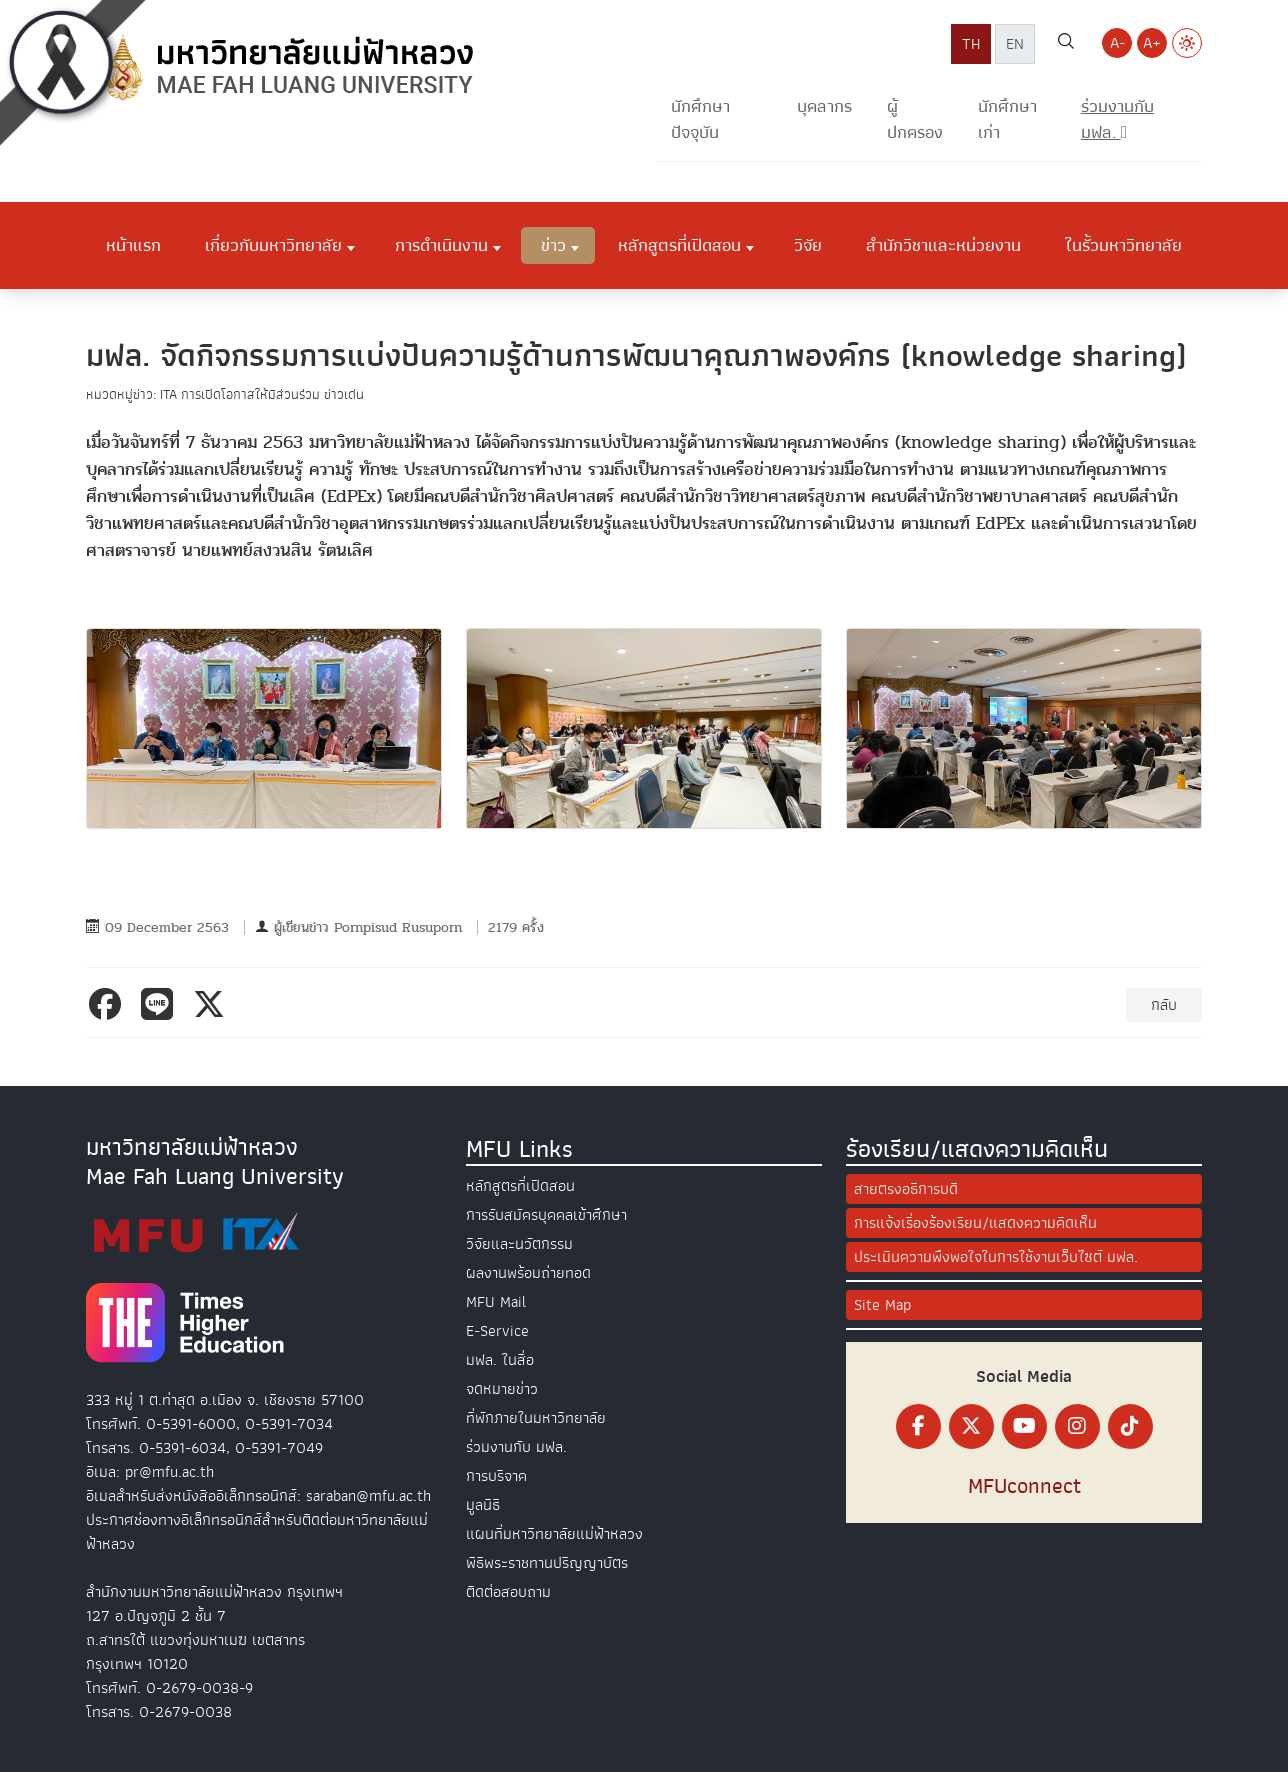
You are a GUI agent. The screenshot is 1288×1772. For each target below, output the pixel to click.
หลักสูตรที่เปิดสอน (679, 245)
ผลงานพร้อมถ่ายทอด (528, 1273)
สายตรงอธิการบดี (906, 1189)
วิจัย (808, 245)
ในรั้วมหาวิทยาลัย (1123, 245)
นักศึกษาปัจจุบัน (700, 119)
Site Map (882, 1305)
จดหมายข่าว (502, 1389)
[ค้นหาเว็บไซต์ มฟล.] (1066, 44)
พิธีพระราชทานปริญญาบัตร (547, 1563)
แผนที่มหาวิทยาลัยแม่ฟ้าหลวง (554, 1534)
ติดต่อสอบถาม (508, 1592)
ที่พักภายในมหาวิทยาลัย (536, 1418)
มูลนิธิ (483, 1505)
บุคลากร (824, 106)
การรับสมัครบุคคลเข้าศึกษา (546, 1215)
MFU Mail (496, 1302)
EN (1015, 44)
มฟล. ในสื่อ (500, 1360)
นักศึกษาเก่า (1007, 119)
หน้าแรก (133, 245)
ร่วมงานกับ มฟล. (516, 1447)
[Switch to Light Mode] (1187, 43)
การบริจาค (496, 1476)
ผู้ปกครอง (915, 119)
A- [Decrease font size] (1117, 43)
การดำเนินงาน (441, 245)
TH (971, 44)
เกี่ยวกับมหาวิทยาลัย (273, 245)
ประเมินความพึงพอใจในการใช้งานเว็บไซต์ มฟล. (996, 1257)
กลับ (1164, 1005)
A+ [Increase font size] (1152, 43)
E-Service (497, 1331)
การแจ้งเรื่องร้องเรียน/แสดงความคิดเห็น (975, 1223)
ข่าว (553, 245)
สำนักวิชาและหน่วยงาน (943, 245)
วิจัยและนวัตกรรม (519, 1244)
